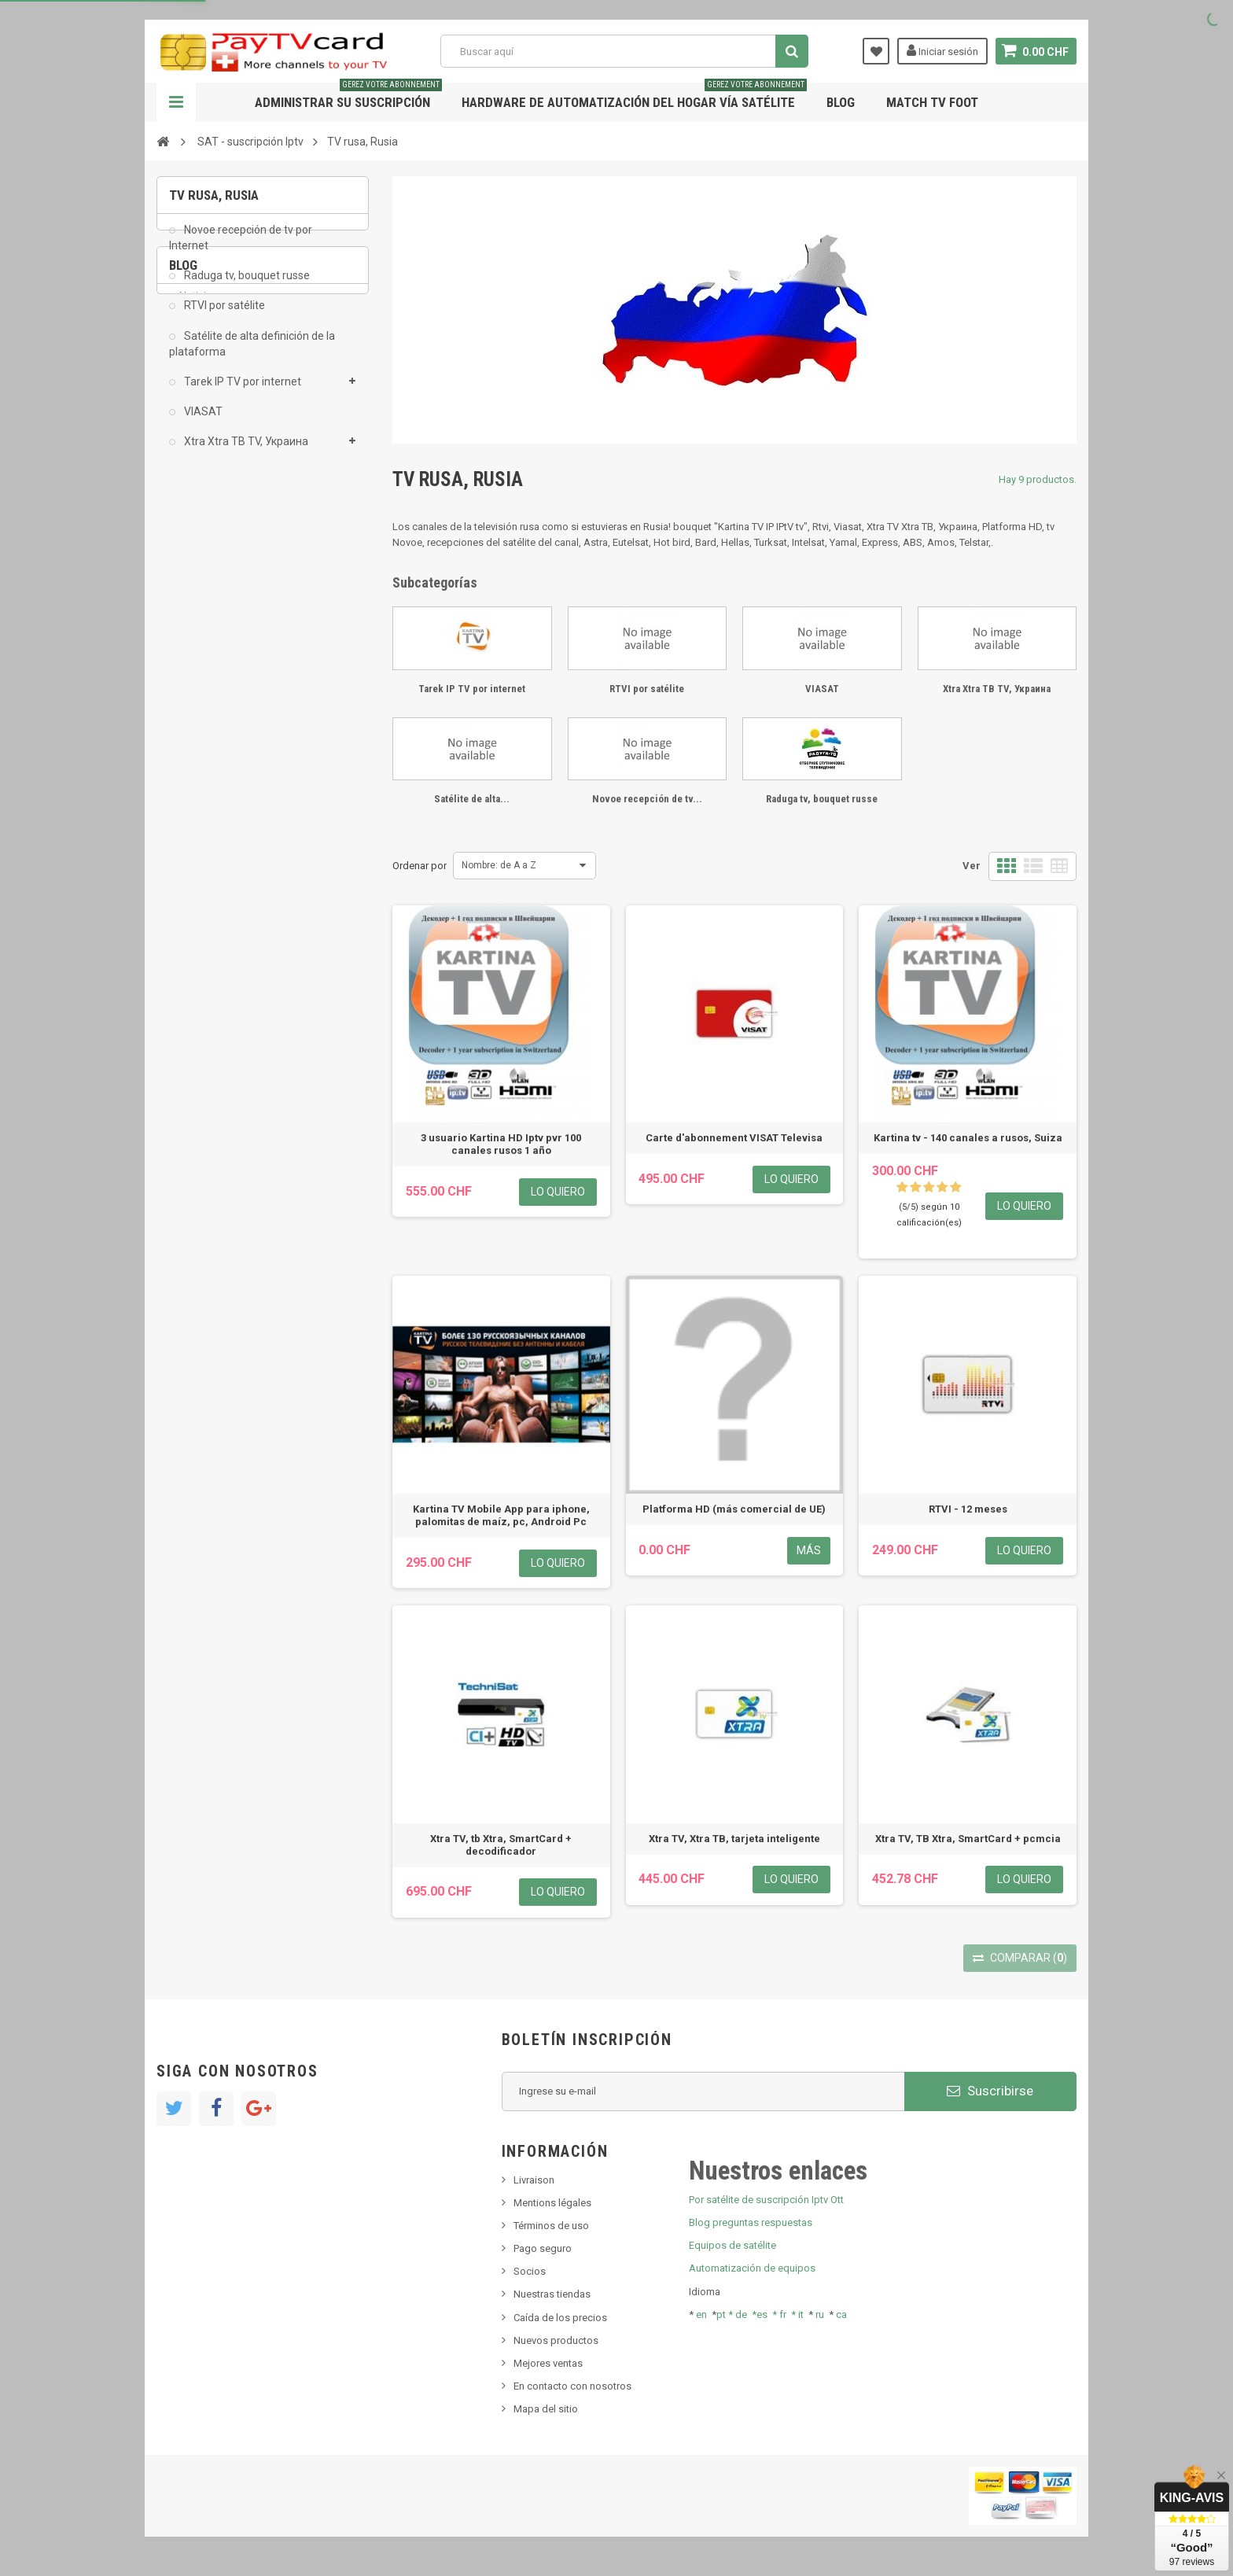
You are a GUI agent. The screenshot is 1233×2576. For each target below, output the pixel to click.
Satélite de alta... (472, 799)
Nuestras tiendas (552, 2294)
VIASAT (202, 422)
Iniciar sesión (942, 50)
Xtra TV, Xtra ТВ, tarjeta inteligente (734, 1838)
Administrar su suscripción (348, 96)
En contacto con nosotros (572, 2386)
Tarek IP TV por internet (241, 392)
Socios (529, 2271)
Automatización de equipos (752, 2268)
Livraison (533, 2180)
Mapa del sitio (545, 2409)
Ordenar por (419, 866)
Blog (840, 102)
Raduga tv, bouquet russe (246, 286)
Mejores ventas (548, 2363)
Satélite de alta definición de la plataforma (252, 355)
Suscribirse (990, 2091)
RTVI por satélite (223, 317)
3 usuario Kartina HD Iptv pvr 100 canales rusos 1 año (501, 1144)
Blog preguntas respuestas (750, 2222)
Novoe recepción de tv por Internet (240, 248)
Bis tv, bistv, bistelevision (235, 628)
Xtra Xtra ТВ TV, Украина (245, 452)
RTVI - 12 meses (968, 1509)
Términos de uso (551, 2225)
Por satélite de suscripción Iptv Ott (766, 2200)
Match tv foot (932, 102)
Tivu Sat (197, 652)
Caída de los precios (560, 2318)
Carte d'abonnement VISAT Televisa (734, 1138)
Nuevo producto (216, 581)
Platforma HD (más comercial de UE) (734, 1509)
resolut (195, 675)
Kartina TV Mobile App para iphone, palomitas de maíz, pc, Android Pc (501, 1515)
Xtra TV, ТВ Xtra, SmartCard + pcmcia (968, 1838)
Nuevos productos (555, 2340)
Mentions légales (552, 2203)
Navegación (176, 102)
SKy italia (199, 604)
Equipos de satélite (732, 2245)
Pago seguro (542, 2248)
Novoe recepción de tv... (647, 799)
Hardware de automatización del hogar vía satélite (634, 96)
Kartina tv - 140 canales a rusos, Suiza (968, 1138)
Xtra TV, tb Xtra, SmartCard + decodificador (501, 1845)
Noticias (198, 556)
